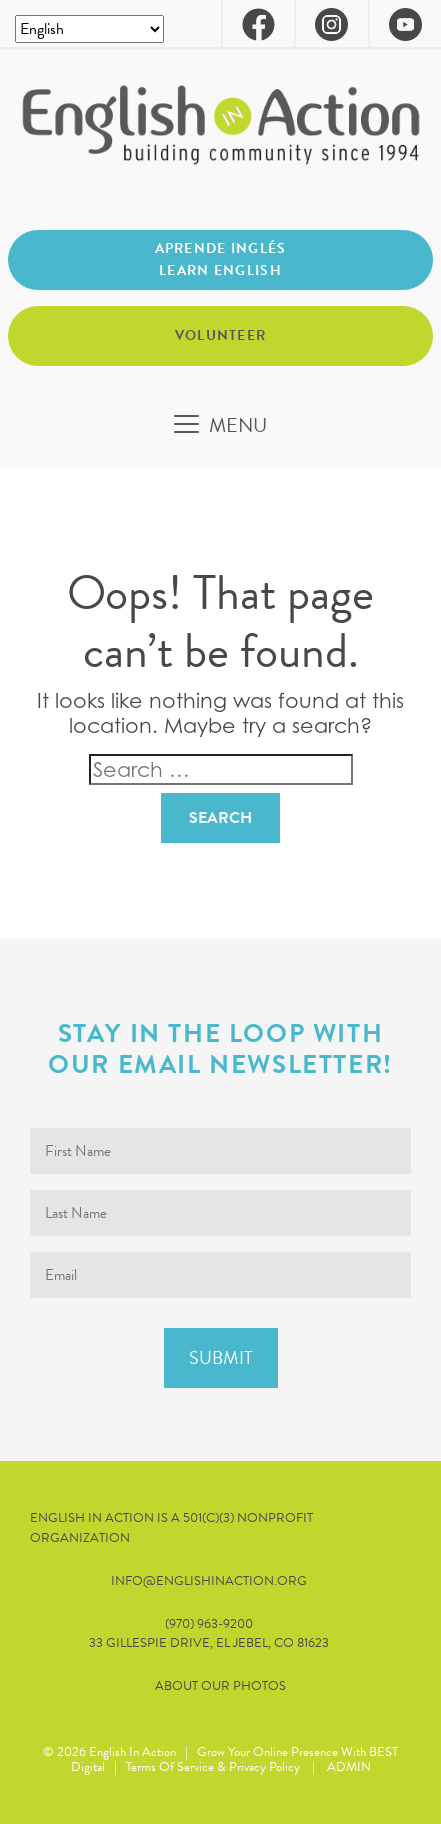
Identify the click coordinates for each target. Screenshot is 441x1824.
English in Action (132, 1752)
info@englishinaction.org (209, 1581)
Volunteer (221, 335)
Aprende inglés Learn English (221, 259)
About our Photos (220, 1686)
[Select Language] (89, 29)
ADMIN (349, 1767)
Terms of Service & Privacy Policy (213, 1767)
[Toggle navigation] (220, 425)
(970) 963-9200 (209, 1624)
